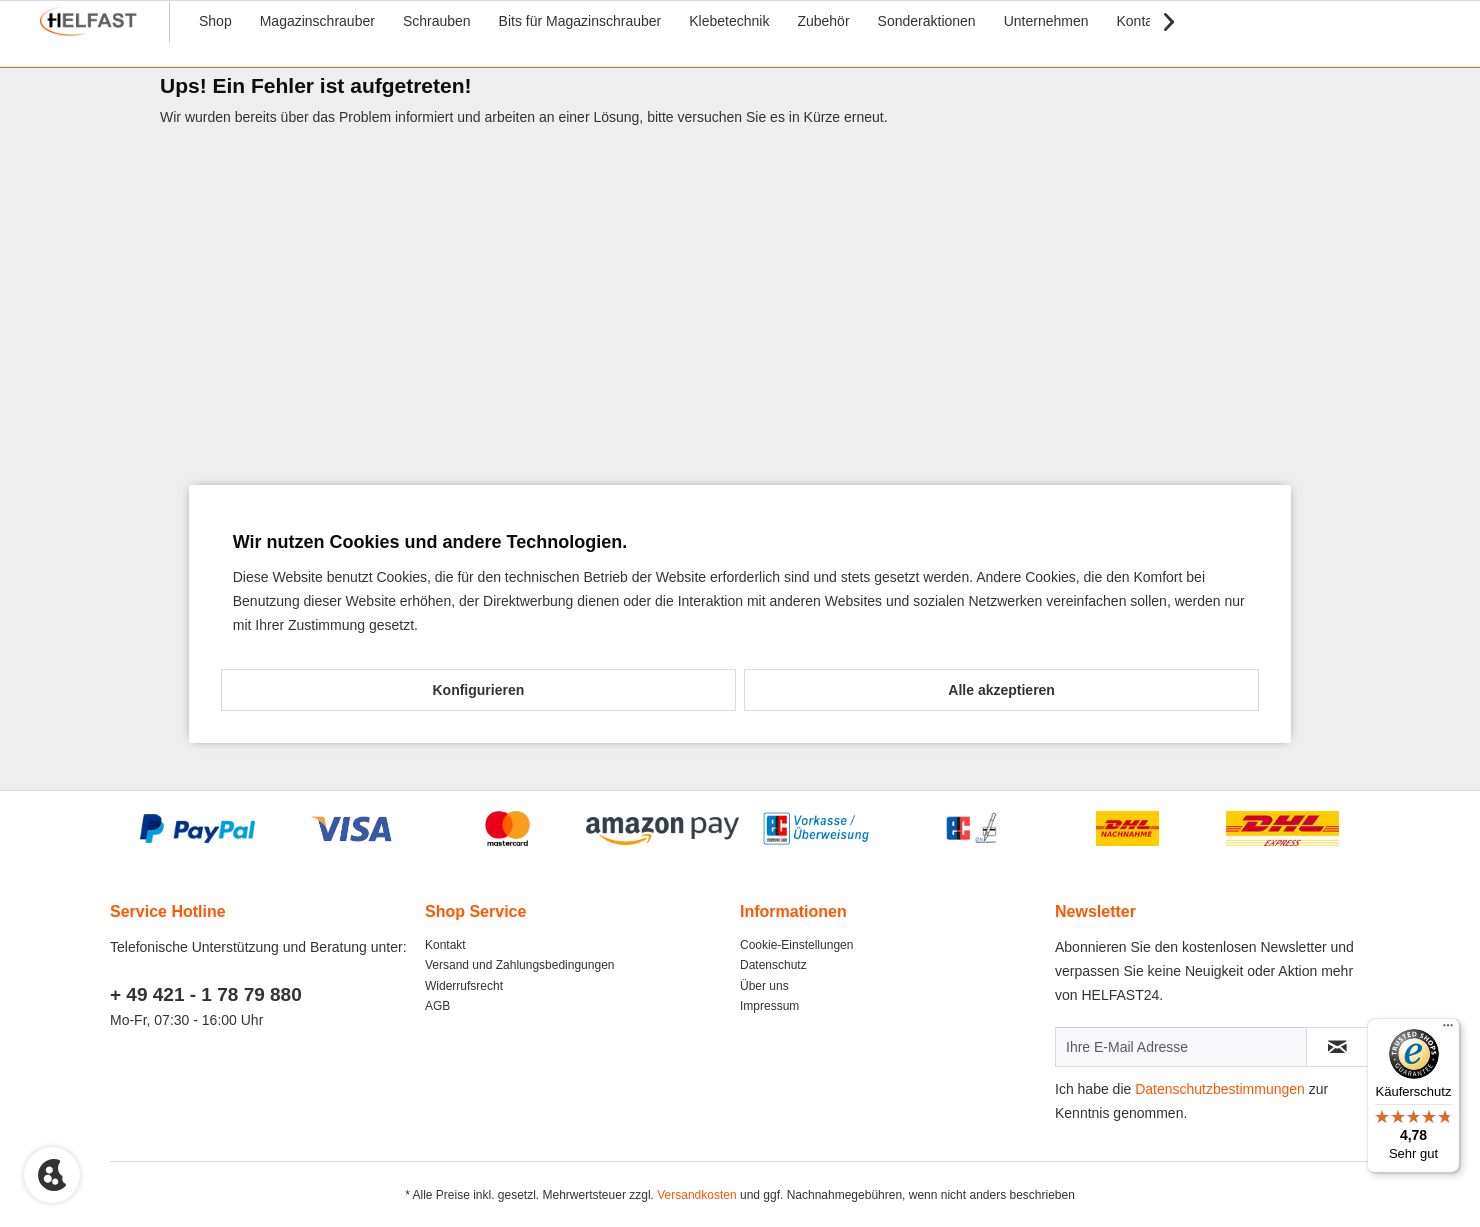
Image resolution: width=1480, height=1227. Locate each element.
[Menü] (1448, 1030)
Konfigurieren (478, 690)
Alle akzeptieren (1001, 690)
